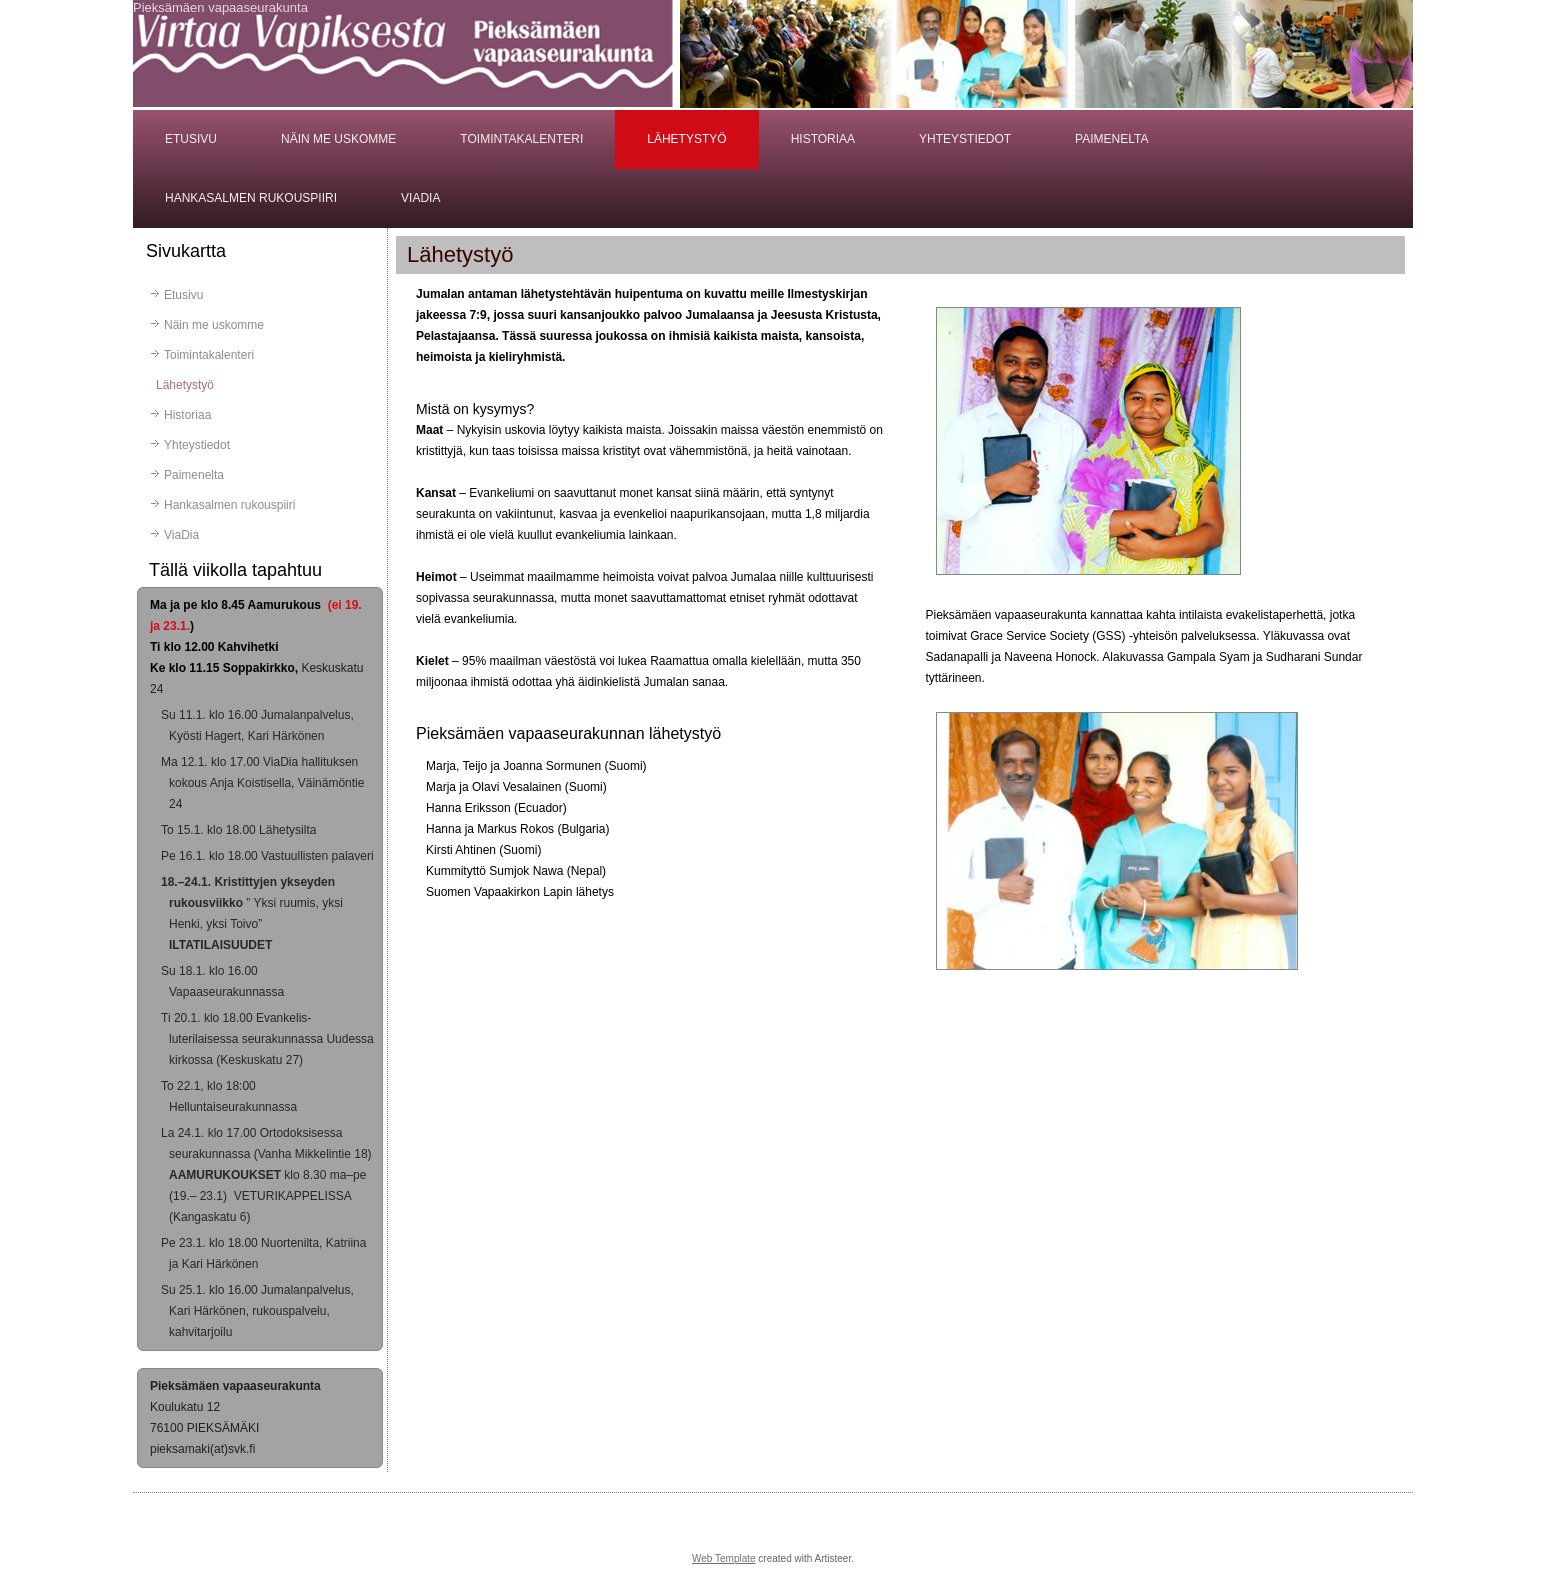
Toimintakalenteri (521, 139)
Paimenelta (1111, 139)
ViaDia (420, 198)
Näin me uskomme (338, 139)
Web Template (724, 1558)
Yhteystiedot (965, 139)
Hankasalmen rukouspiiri (251, 198)
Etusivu (191, 139)
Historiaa (823, 139)
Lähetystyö (686, 139)
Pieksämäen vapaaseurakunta (220, 7)
